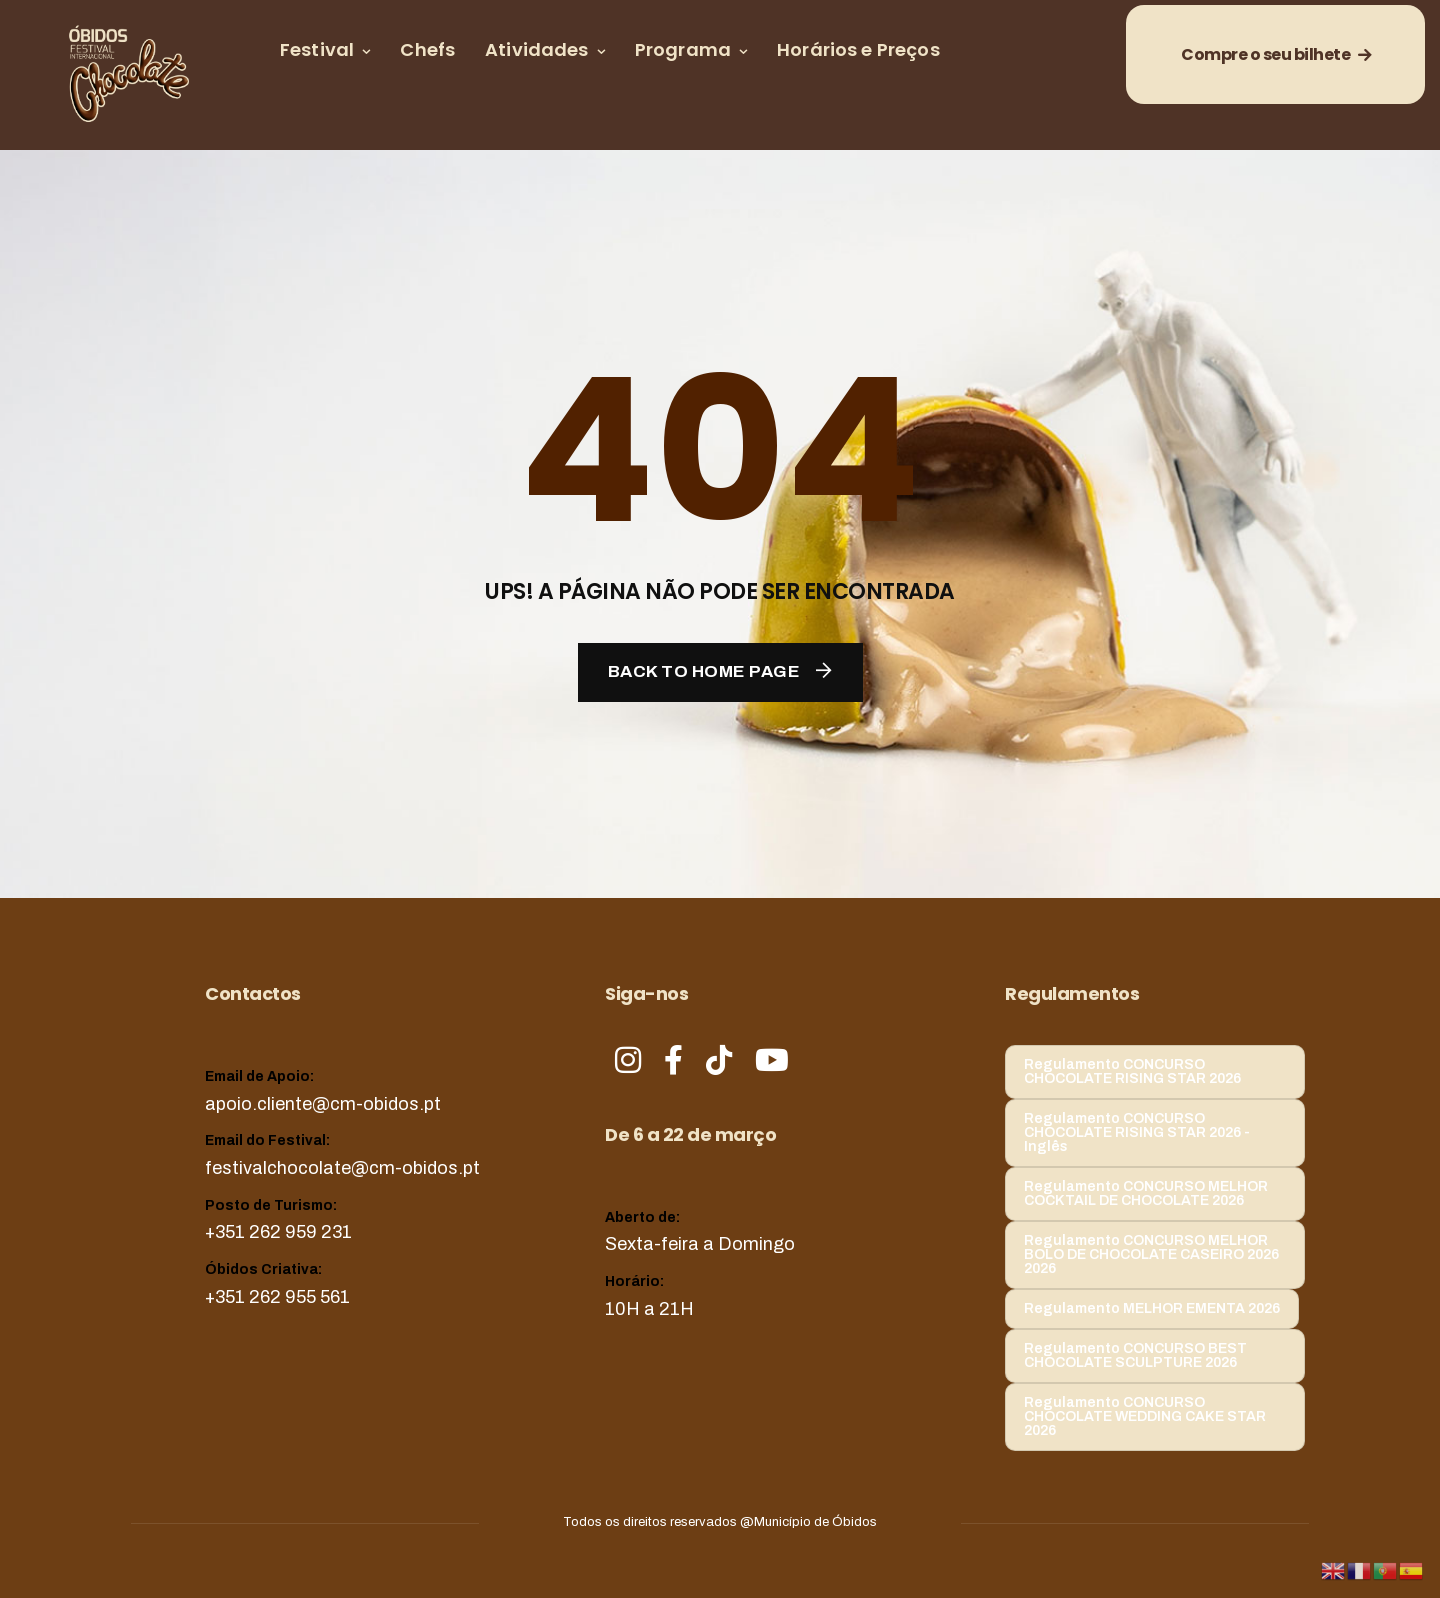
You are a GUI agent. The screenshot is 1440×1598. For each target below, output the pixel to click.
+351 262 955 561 (277, 1297)
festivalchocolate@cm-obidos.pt (342, 1168)
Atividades (537, 49)
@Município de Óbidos (808, 1522)
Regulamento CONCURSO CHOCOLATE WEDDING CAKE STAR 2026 (1145, 1416)
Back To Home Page (704, 671)
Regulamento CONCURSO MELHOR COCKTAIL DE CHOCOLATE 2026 (1146, 1193)
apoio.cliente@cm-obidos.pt (323, 1104)
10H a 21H (649, 1309)
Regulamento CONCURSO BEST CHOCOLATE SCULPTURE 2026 (1135, 1355)
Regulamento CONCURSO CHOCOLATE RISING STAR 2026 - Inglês (1137, 1132)
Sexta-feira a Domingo (700, 1244)
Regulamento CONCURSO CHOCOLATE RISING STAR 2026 (1132, 1071)
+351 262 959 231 (278, 1232)
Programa (683, 49)
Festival (317, 49)
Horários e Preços (858, 49)
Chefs (427, 49)
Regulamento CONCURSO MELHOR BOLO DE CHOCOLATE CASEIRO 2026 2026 (1151, 1254)
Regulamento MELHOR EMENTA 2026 (1152, 1308)
